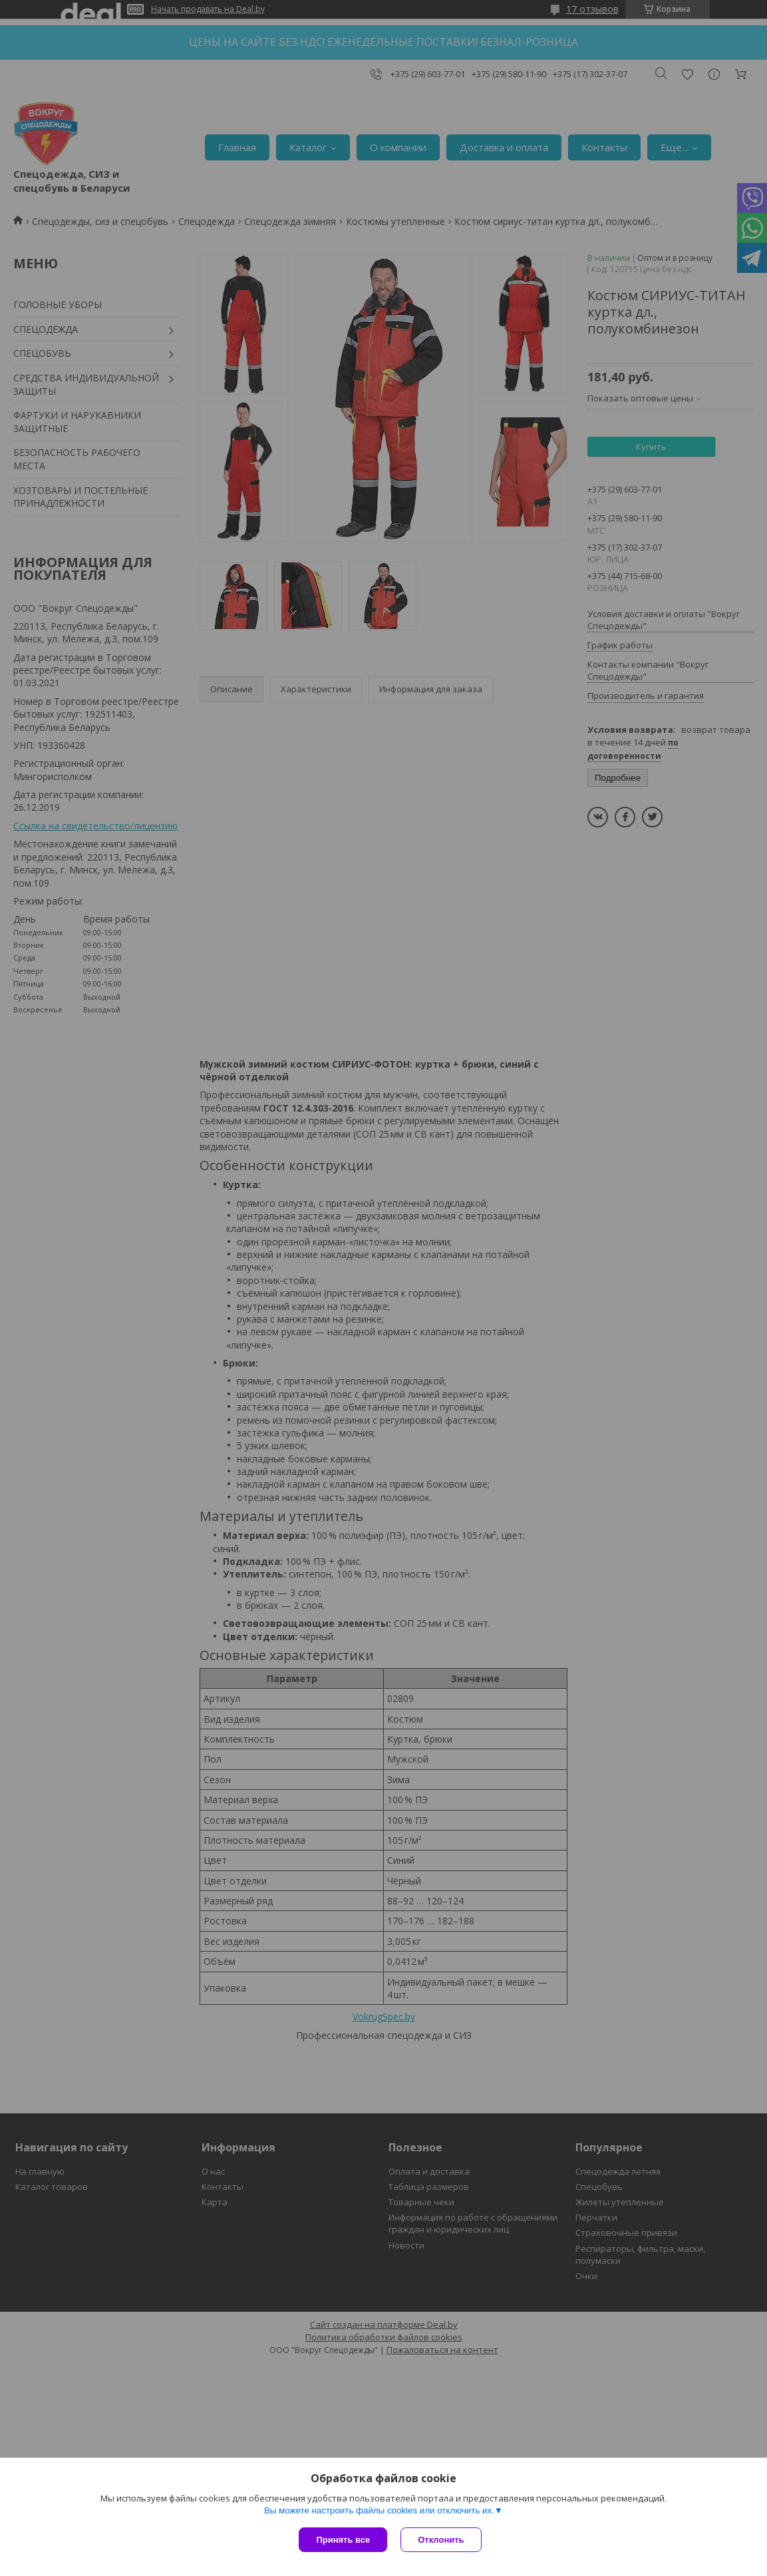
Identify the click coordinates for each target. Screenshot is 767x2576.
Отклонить (441, 2540)
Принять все (343, 2540)
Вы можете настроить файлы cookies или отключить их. (379, 2510)
